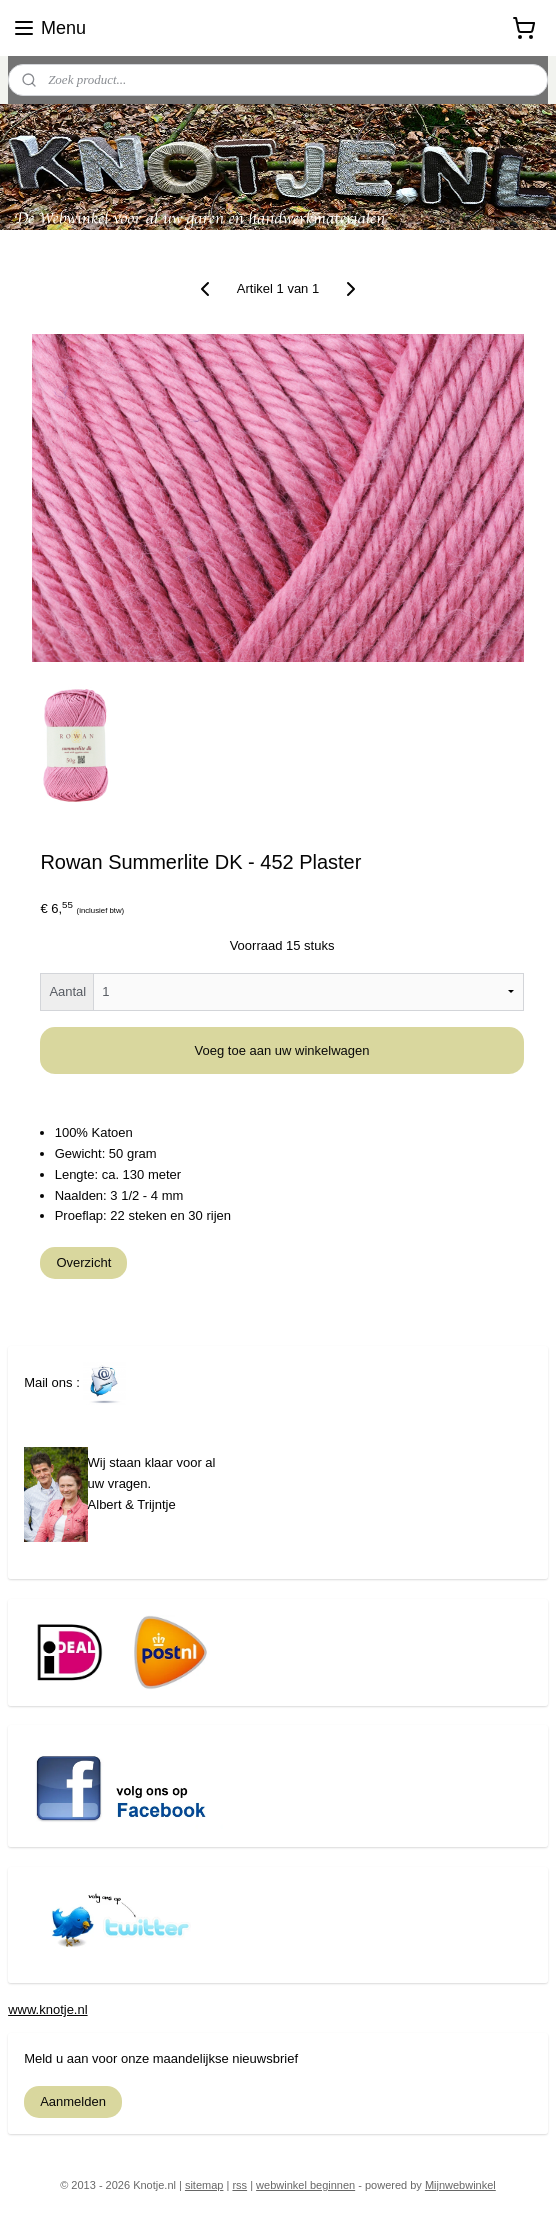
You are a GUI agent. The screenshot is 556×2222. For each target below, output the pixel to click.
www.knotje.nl (47, 2009)
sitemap (204, 2185)
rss (239, 2185)
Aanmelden (73, 2101)
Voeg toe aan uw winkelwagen (282, 1051)
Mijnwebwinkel (460, 2185)
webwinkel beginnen (305, 2185)
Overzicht (83, 1263)
